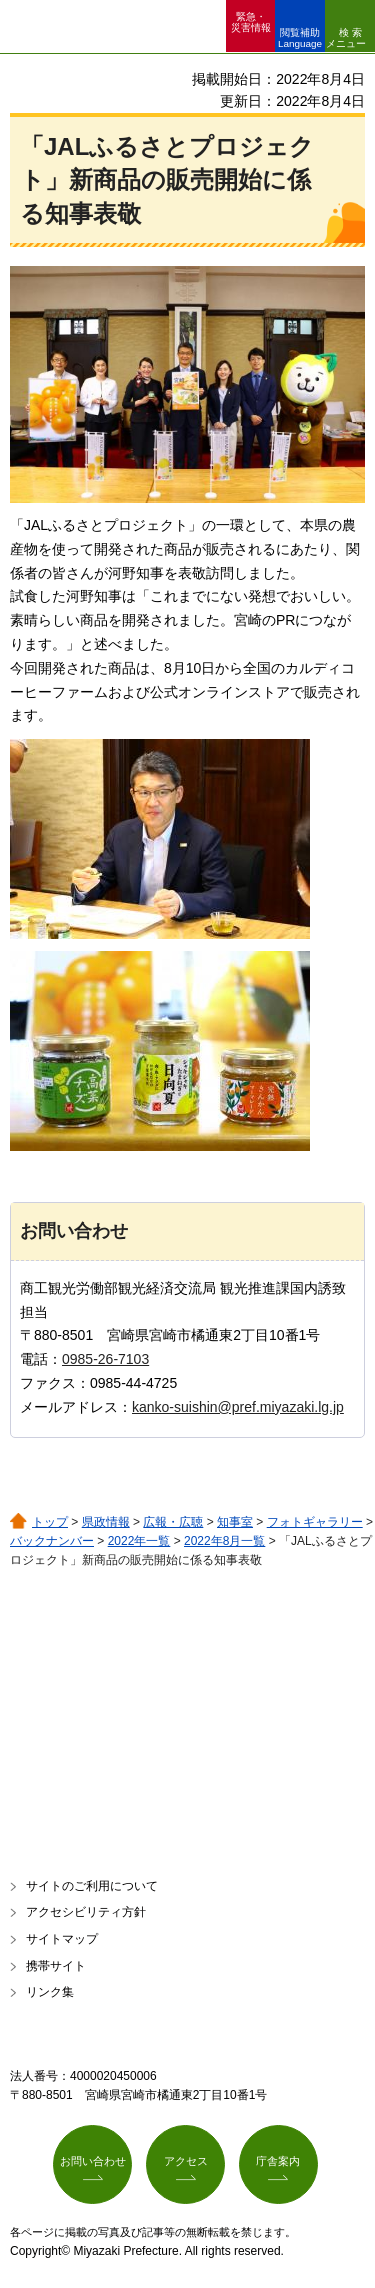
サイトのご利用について (92, 1886)
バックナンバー (52, 1541)
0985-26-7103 (105, 1359)
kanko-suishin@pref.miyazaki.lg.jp (238, 1407)
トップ (50, 1522)
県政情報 (106, 1522)
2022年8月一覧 (224, 1541)
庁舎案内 (278, 2161)
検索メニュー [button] (346, 38)
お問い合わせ (93, 2161)
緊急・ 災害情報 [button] (251, 22)
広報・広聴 (173, 1522)
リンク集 (50, 1992)
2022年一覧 (139, 1541)
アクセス (186, 2161)
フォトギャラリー (315, 1522)
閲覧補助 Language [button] (300, 38)
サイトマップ (62, 1939)
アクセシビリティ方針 (86, 1912)
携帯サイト (56, 1966)
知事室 (235, 1522)
